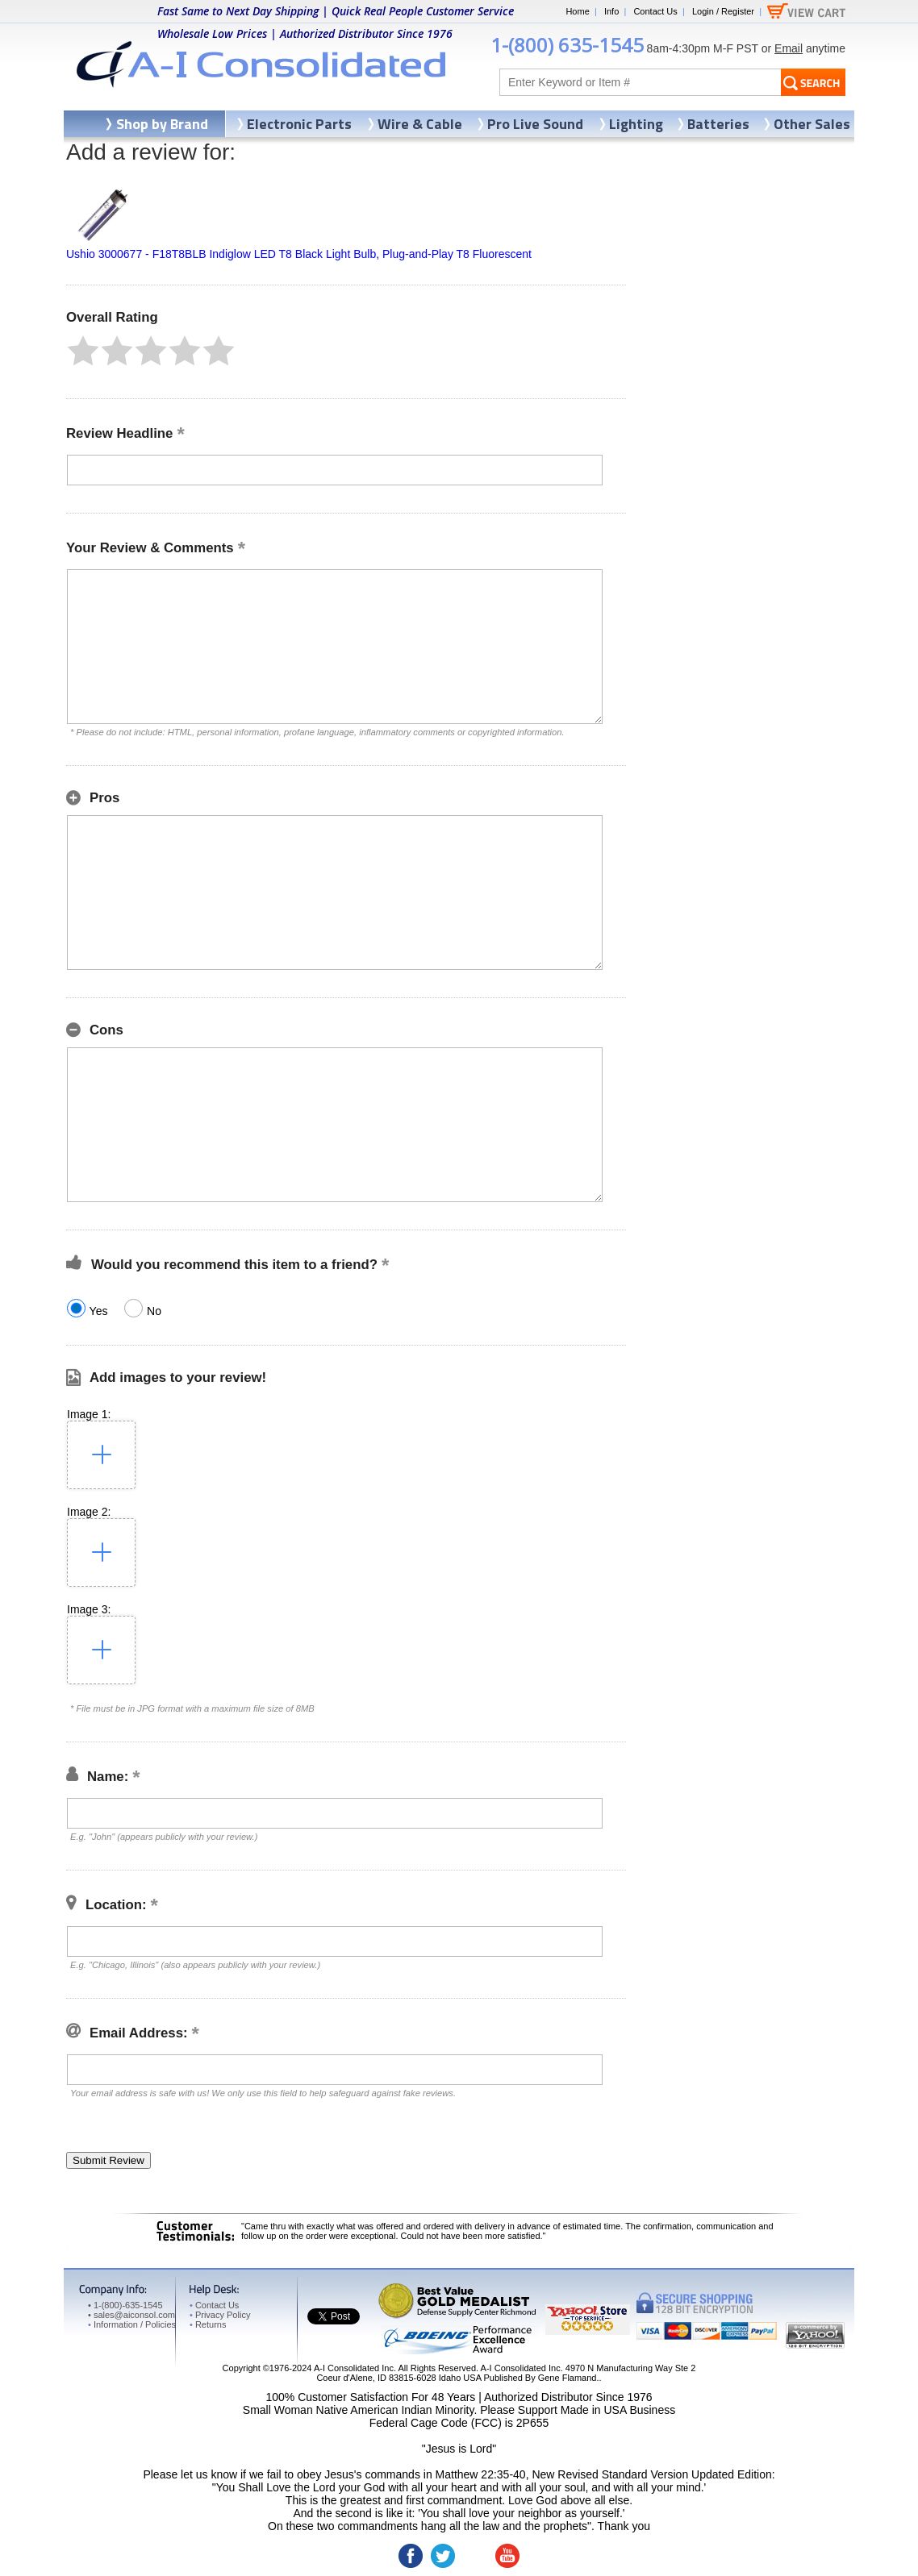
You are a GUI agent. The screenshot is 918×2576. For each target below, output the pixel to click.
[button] (83, 351)
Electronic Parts (299, 124)
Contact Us (655, 11)
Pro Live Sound (535, 124)
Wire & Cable (420, 124)
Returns (208, 2324)
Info (611, 11)
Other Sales (812, 124)
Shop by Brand (162, 124)
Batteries (718, 124)
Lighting (636, 124)
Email (788, 48)
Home (577, 11)
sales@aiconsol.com (134, 2315)
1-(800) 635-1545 (567, 44)
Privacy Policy (220, 2315)
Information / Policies (132, 2324)
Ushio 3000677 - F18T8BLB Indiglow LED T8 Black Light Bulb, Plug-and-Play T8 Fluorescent (299, 254)
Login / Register (723, 11)
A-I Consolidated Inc (354, 2368)
